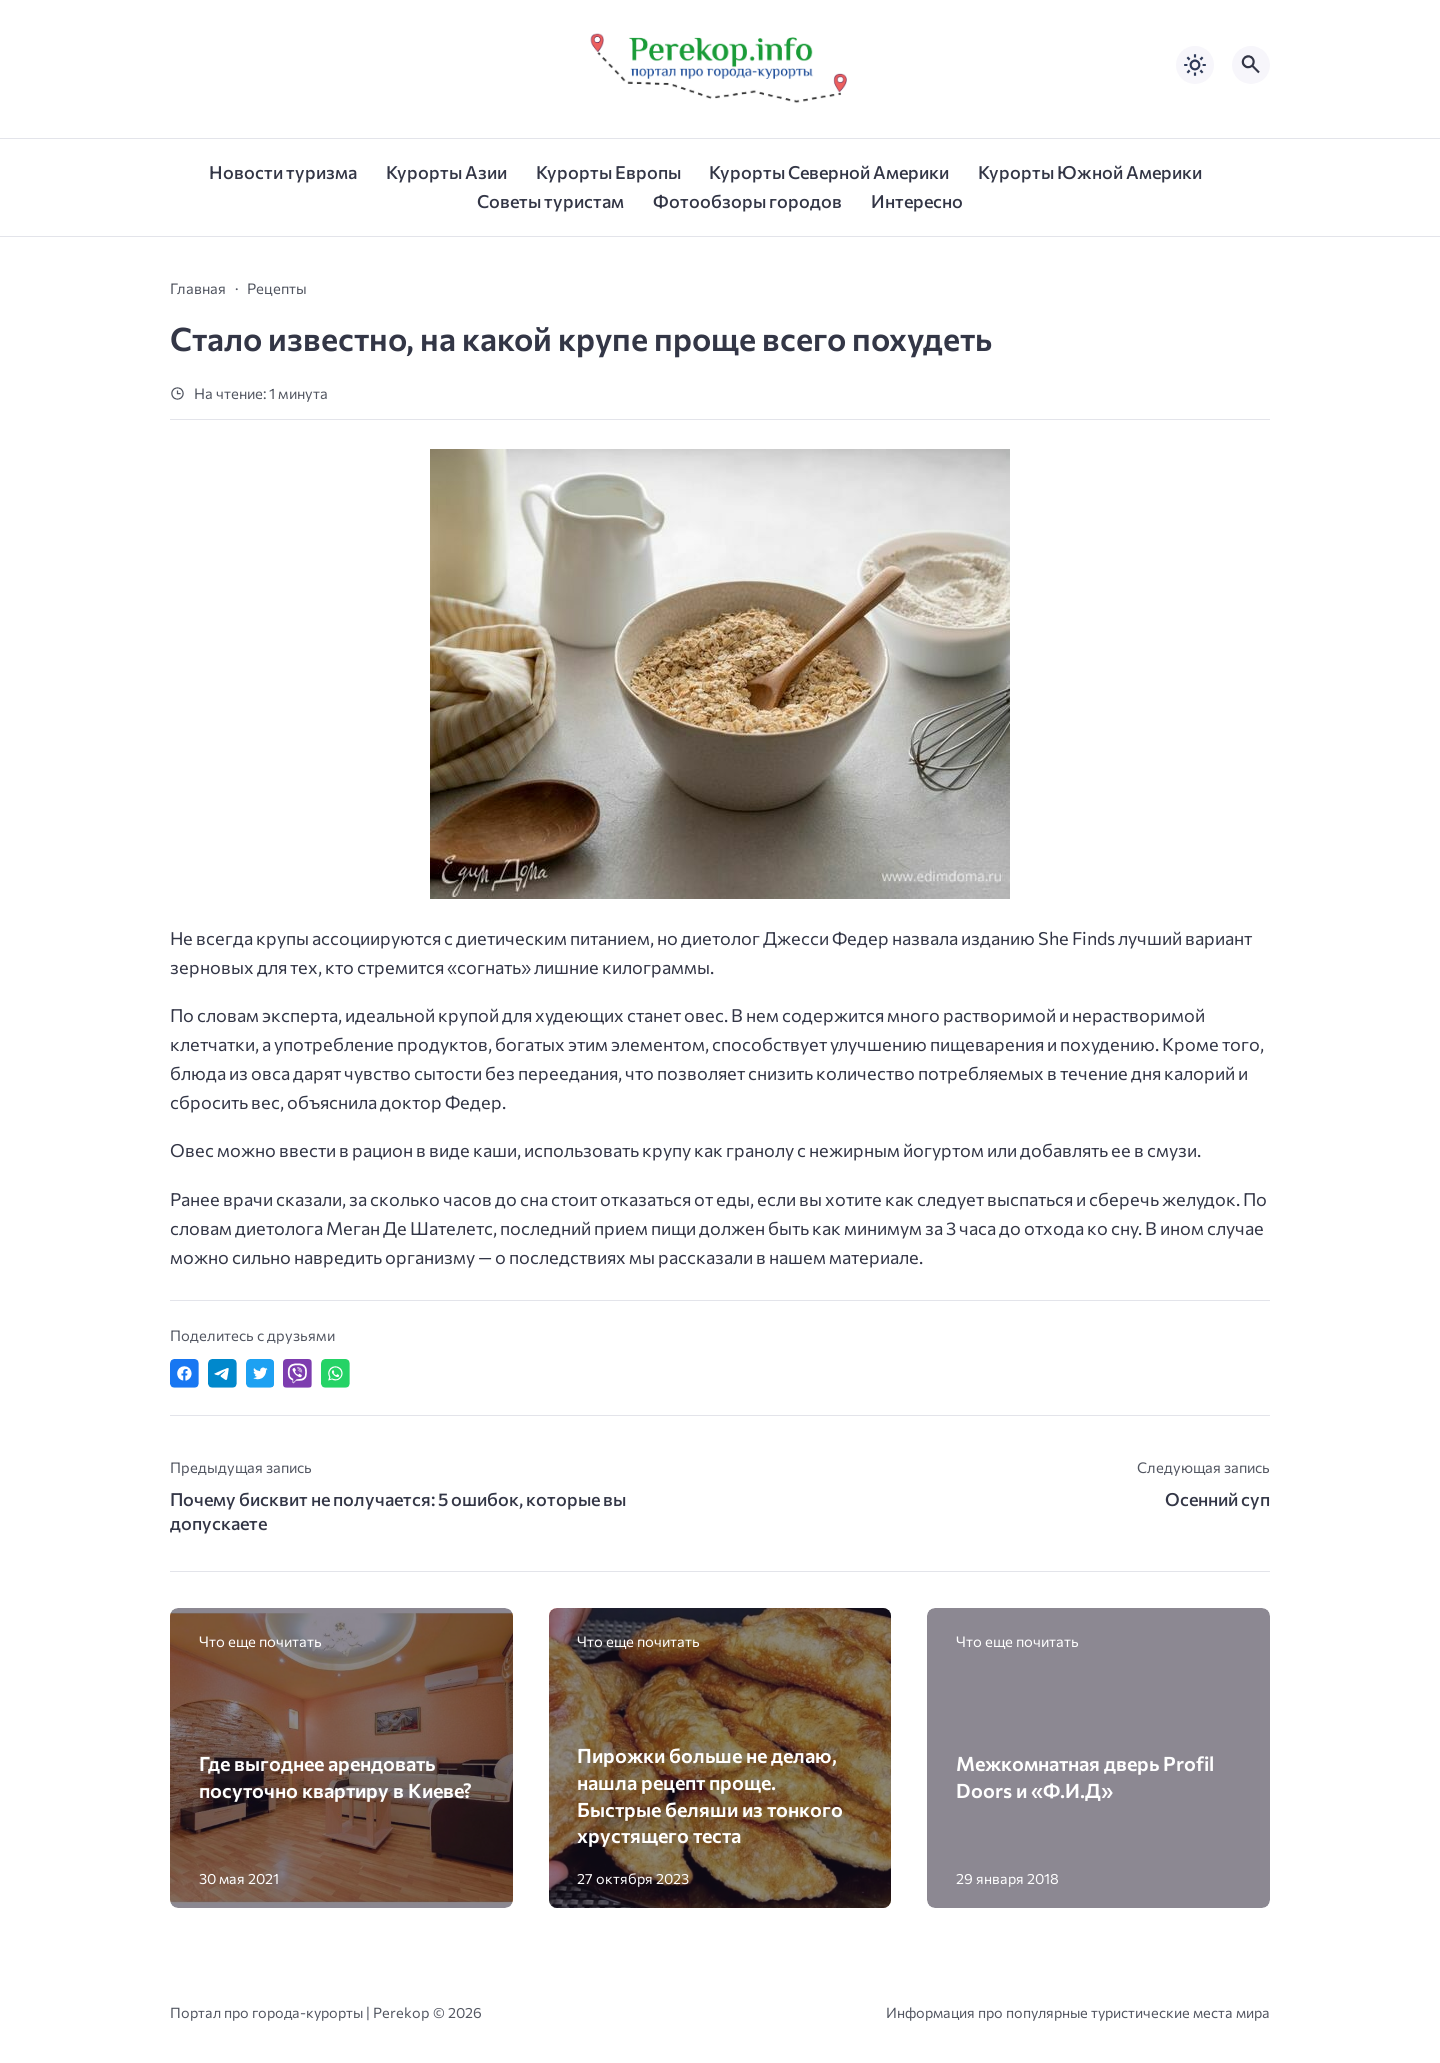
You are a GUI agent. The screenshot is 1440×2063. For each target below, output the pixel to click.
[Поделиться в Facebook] (184, 1373)
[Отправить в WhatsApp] (335, 1373)
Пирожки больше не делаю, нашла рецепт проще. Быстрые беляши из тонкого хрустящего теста (710, 1795)
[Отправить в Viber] (297, 1373)
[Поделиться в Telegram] (222, 1373)
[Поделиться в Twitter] (260, 1373)
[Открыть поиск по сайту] (1251, 65)
